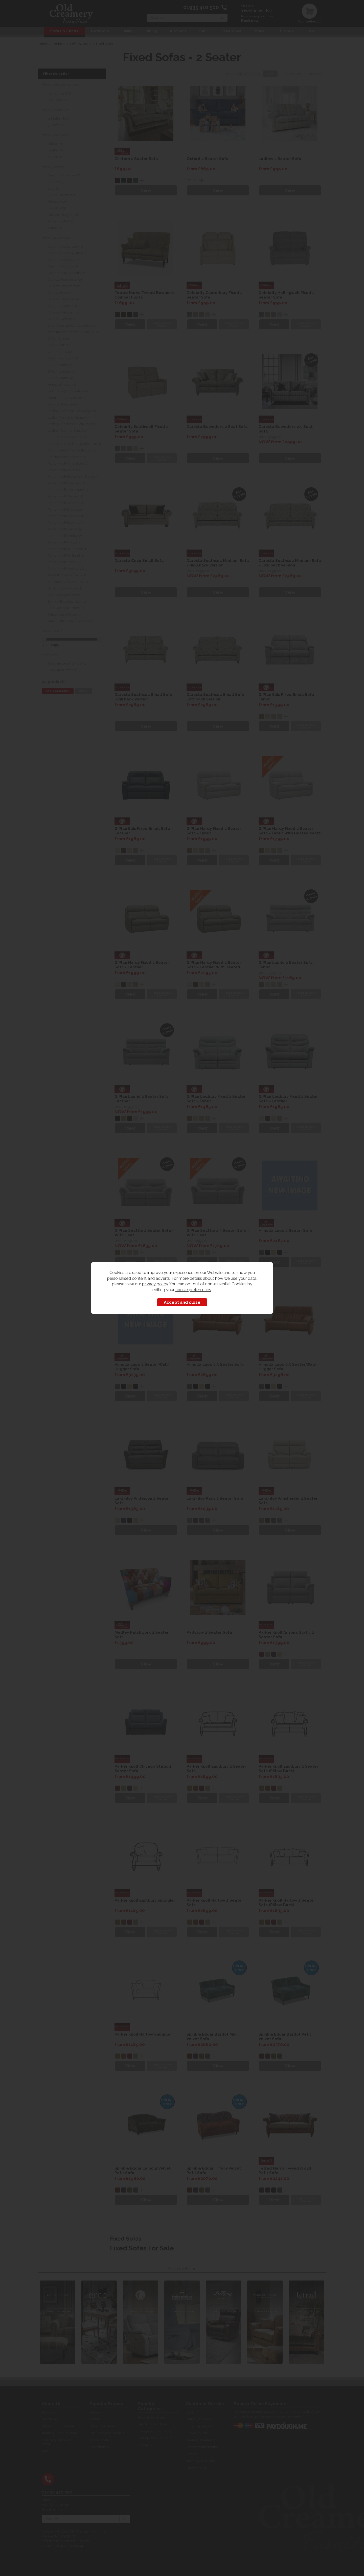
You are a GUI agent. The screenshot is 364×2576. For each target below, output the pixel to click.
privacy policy (155, 1283)
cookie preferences (193, 1289)
